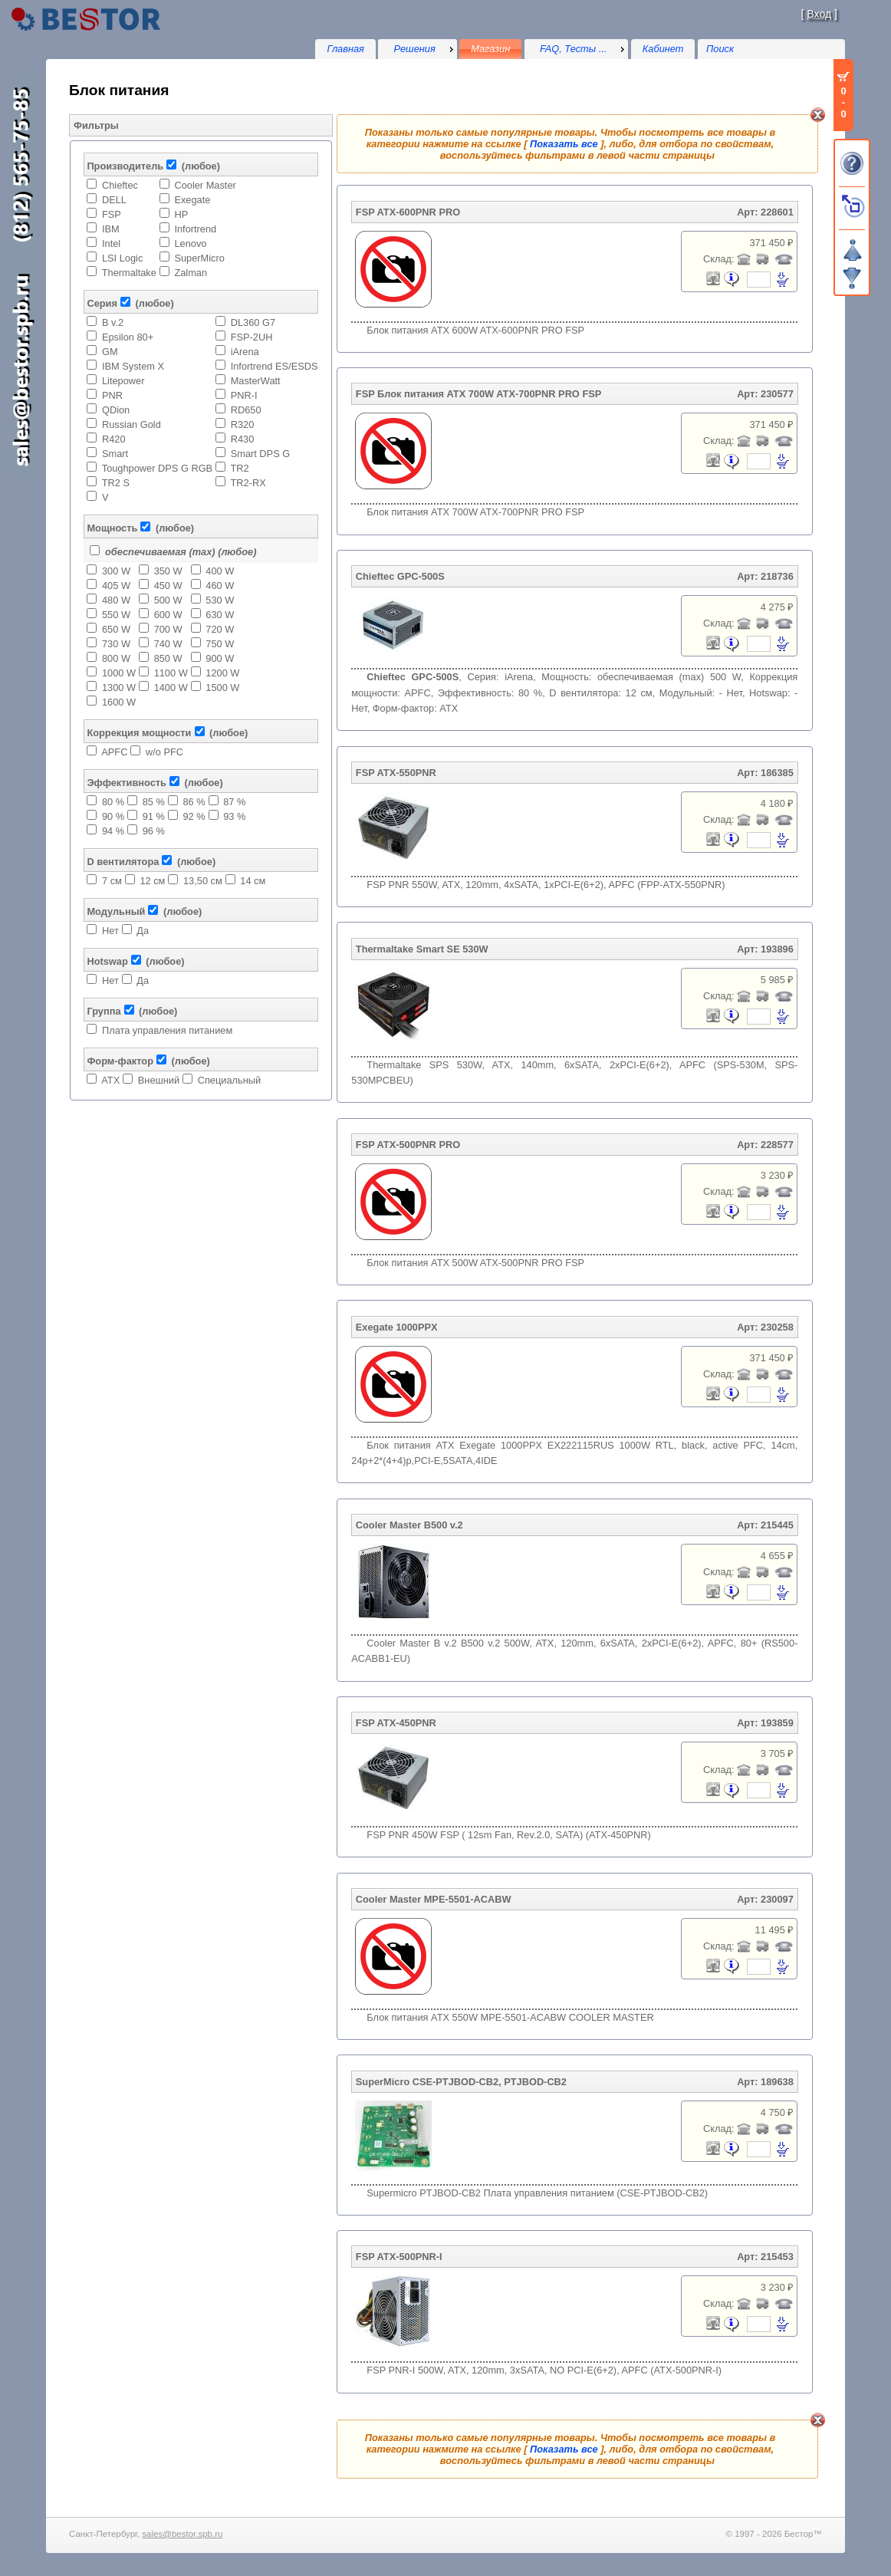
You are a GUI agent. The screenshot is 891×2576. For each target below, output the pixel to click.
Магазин (490, 48)
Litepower (123, 381)
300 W (116, 571)
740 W (168, 644)
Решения (415, 48)
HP (181, 214)
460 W (219, 585)
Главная (345, 48)
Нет (110, 930)
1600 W (119, 702)
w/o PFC (164, 752)
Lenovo (190, 243)
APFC (114, 752)
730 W (116, 644)
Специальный (229, 1080)
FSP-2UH (252, 337)
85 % (154, 802)
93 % (234, 816)
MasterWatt (256, 381)
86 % (193, 802)
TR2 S (116, 483)
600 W (168, 614)
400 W (219, 571)
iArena (245, 351)
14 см (252, 881)
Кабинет (663, 48)
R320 (243, 424)
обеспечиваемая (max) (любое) (180, 552)
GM (110, 351)
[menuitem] (417, 49)
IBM (111, 229)
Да (142, 930)
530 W (219, 600)
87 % (234, 802)
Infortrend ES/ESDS (274, 366)
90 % (113, 816)
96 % (154, 831)
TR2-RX (247, 483)
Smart (115, 453)
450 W (168, 585)
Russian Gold (131, 424)
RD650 (246, 410)
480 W (116, 600)
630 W (219, 614)
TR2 (239, 468)
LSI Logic (122, 258)
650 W (116, 629)
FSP (111, 214)
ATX (110, 1080)
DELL (114, 200)
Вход (819, 14)
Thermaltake (129, 272)
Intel (111, 243)
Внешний (158, 1080)
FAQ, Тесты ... (573, 48)
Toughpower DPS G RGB (157, 468)
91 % (154, 816)
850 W (168, 658)
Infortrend (195, 229)
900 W (219, 658)
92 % (193, 816)
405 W (116, 585)
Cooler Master (204, 185)
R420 (114, 439)
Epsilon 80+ (127, 337)
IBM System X (133, 366)
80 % (113, 802)
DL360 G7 (253, 322)
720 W (219, 629)
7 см (112, 881)
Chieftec (120, 185)
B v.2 (112, 322)
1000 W (119, 673)
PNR (112, 395)
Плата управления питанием (167, 1030)
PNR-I (244, 395)
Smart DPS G (261, 453)
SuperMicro (199, 258)
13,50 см (202, 881)
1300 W (119, 687)
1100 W (171, 673)
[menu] (417, 49)
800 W (116, 658)
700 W (168, 629)
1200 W (222, 673)
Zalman (190, 272)
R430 (243, 439)
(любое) (201, 166)
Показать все (564, 144)
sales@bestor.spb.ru (182, 2533)
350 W (168, 571)
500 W (168, 600)
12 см (152, 881)
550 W (116, 614)
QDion (116, 410)
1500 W (222, 687)
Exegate (192, 200)
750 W (219, 644)
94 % (113, 831)
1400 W (171, 687)
